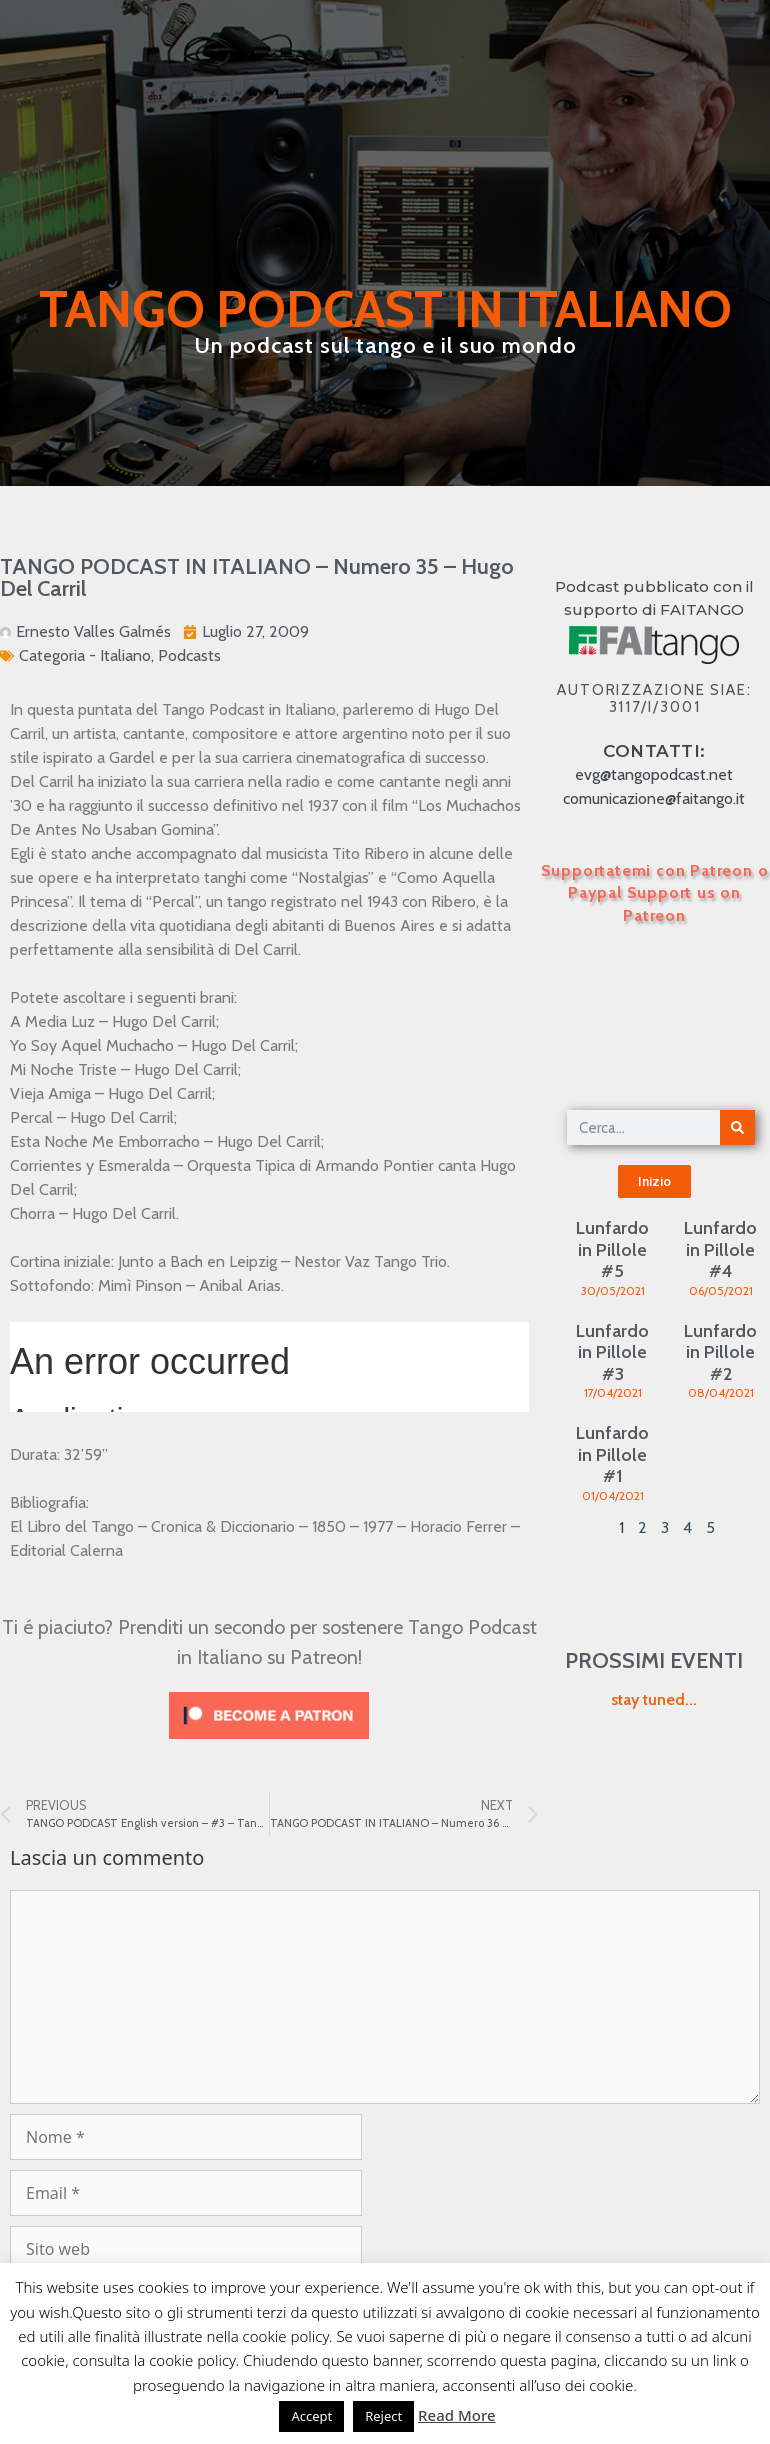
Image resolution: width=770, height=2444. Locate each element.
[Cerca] (737, 1127)
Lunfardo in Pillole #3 (612, 1352)
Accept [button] (311, 2416)
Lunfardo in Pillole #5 (612, 1249)
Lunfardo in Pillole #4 (720, 1249)
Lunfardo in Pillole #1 (612, 1454)
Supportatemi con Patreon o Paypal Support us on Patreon (655, 893)
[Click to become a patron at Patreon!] (269, 1743)
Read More (456, 2415)
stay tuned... (654, 1699)
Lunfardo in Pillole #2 (720, 1352)
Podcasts (189, 655)
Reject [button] (383, 2416)
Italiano (125, 655)
